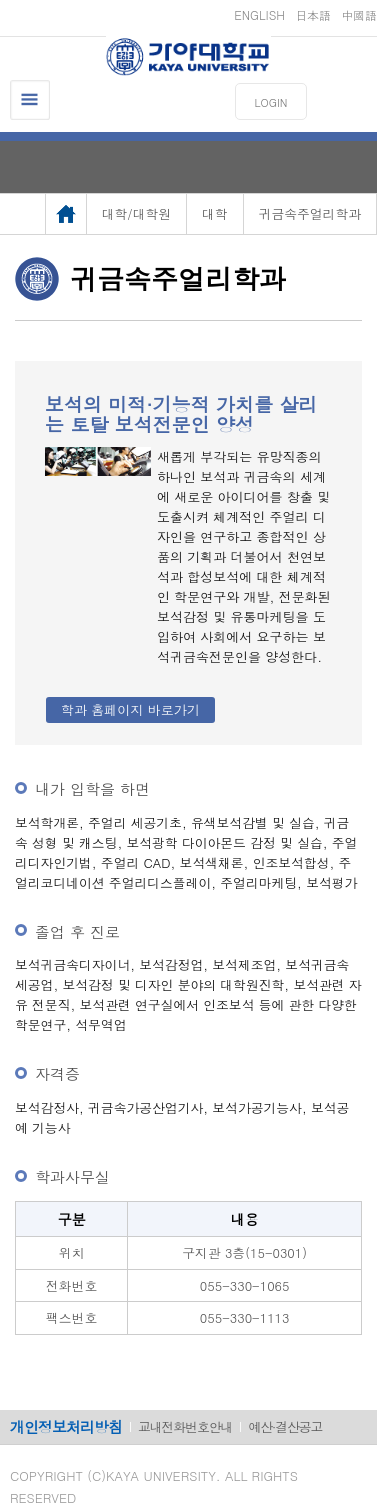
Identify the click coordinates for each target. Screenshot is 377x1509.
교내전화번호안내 (185, 1426)
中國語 (359, 14)
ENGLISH (259, 14)
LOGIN (271, 102)
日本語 (313, 14)
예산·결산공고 (285, 1426)
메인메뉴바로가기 (0, 0)
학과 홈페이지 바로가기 (130, 709)
